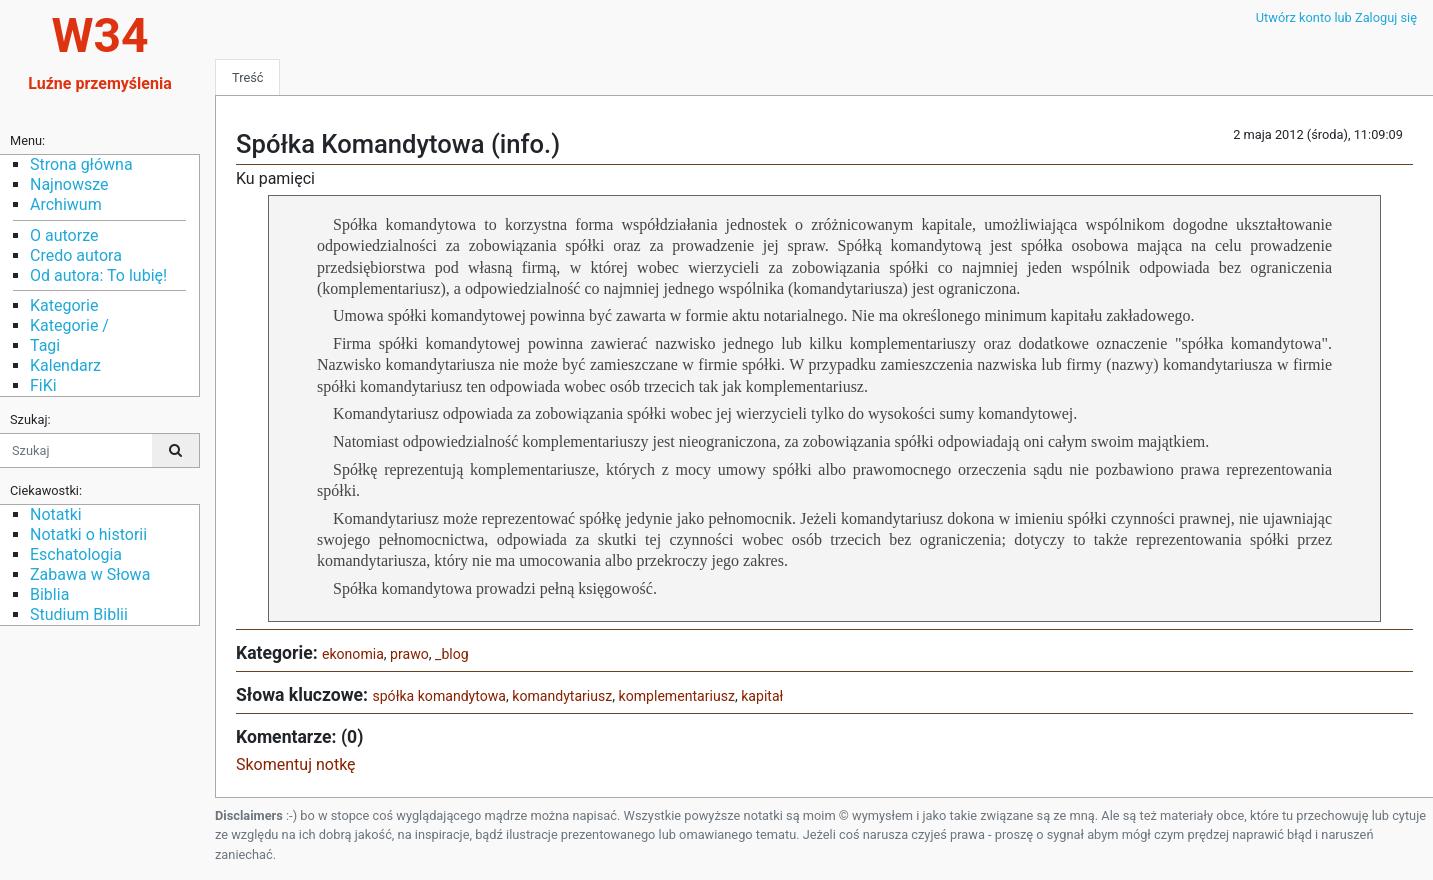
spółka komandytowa (439, 696)
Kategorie (64, 305)
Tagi (45, 345)
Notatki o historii (88, 534)
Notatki (56, 514)
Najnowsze (69, 184)
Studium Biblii (79, 614)
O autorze (64, 235)
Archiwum (66, 204)
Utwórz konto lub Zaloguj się (1336, 17)
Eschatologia (76, 554)
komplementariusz (677, 696)
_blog (452, 654)
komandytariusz (562, 696)
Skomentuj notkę (296, 764)
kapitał (762, 696)
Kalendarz (65, 365)
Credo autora (76, 255)
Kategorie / (69, 325)
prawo (409, 654)
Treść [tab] (247, 77)
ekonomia (353, 654)
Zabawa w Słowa (90, 574)
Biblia (49, 594)
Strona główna (81, 164)
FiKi (43, 385)
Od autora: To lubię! (98, 275)
